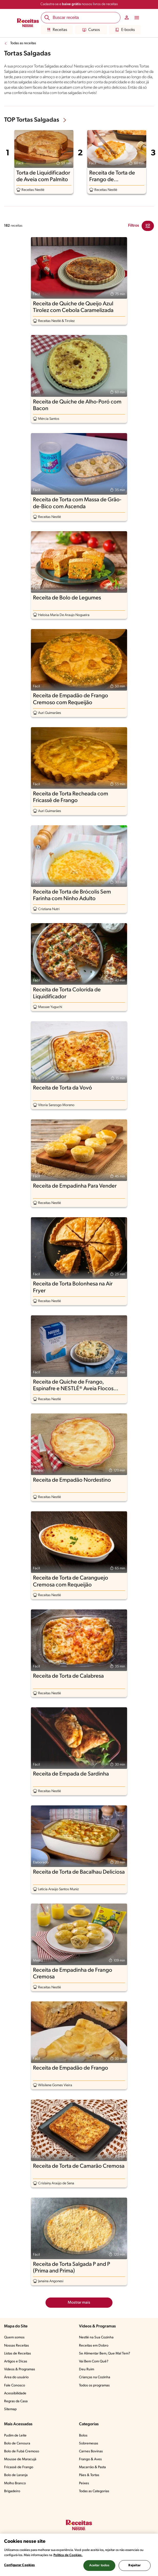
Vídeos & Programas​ (19, 2369)
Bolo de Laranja (16, 2475)
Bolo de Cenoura (17, 2443)
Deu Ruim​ (86, 2369)
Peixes (84, 2483)
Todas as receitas (23, 43)
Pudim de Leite (15, 2436)
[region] (79, 2555)
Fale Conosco (14, 2385)
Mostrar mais (79, 2303)
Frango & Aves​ (90, 2459)
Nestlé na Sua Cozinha (96, 2337)
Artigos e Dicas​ (15, 2361)
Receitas (57, 30)
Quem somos (14, 2337)
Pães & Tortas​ (89, 2475)
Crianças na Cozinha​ (94, 2377)
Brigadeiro (12, 2491)
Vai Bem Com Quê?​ (93, 2361)
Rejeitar (134, 2565)
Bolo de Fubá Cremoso (21, 2451)
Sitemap (10, 2409)
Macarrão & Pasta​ (92, 2467)
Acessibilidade (15, 2393)
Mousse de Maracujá (20, 2459)
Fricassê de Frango (18, 2467)
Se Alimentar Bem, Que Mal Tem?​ (104, 2353)
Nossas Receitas (16, 2346)
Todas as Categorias (94, 2491)
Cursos (91, 30)
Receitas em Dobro (93, 2346)
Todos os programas (94, 2385)
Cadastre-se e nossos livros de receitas (79, 4)
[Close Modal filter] (148, 226)
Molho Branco (15, 2483)
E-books (125, 30)
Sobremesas (88, 2443)
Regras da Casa (16, 2401)
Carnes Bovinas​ (91, 2451)
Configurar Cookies (19, 2565)
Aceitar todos (99, 2565)
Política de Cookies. (68, 2555)
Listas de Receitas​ (17, 2353)
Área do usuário (16, 2377)
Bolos (83, 2436)
